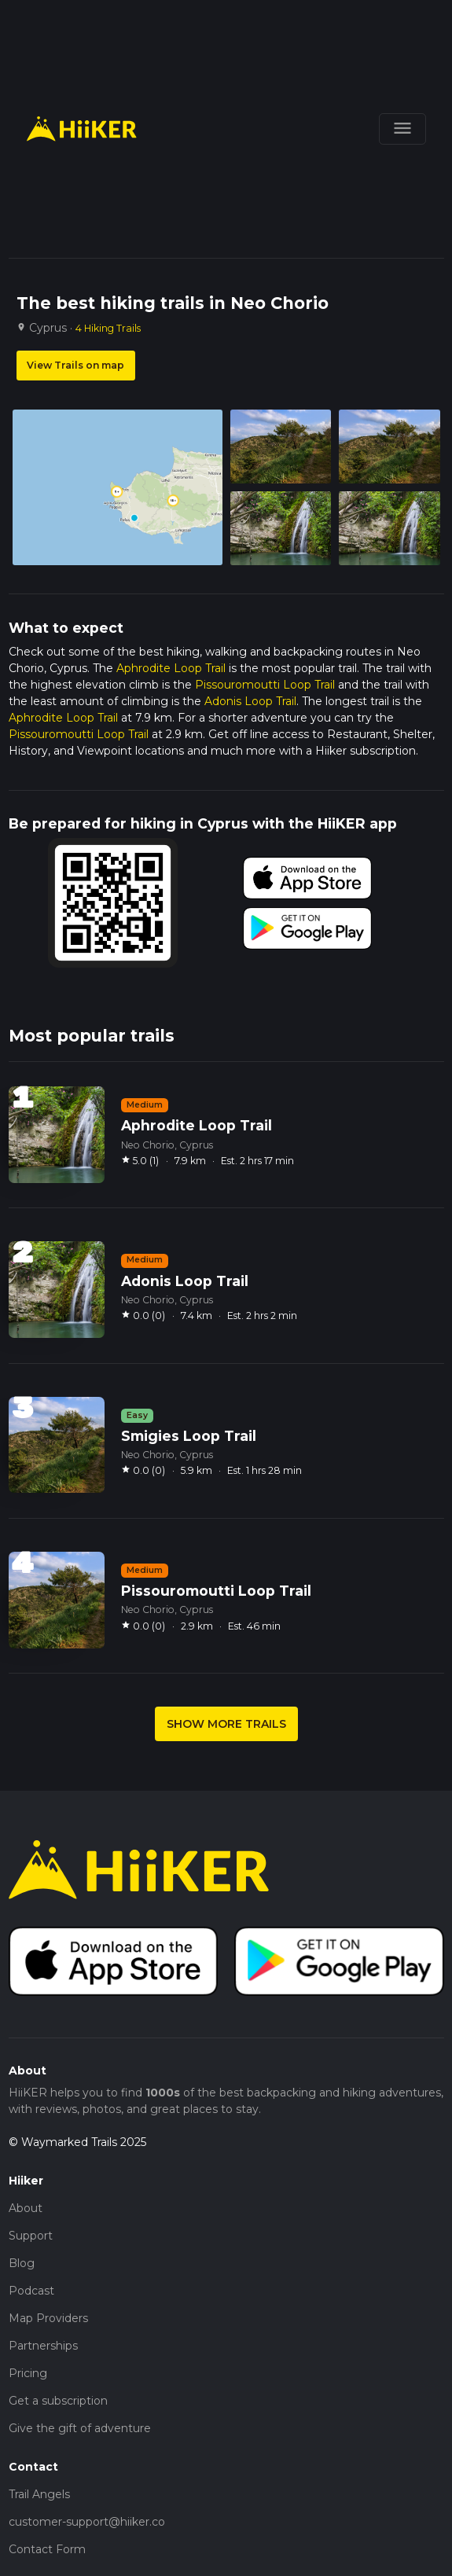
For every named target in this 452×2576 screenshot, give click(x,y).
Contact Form (47, 2549)
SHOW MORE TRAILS (226, 1724)
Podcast (31, 2291)
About (25, 2208)
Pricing (28, 2373)
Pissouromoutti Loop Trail (265, 685)
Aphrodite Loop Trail (171, 668)
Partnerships (43, 2346)
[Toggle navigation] (402, 129)
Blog (22, 2263)
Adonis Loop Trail (250, 701)
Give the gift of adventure (80, 2428)
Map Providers (48, 2318)
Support (31, 2236)
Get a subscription (58, 2401)
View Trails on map (75, 365)
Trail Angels (39, 2494)
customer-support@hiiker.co (87, 2522)
